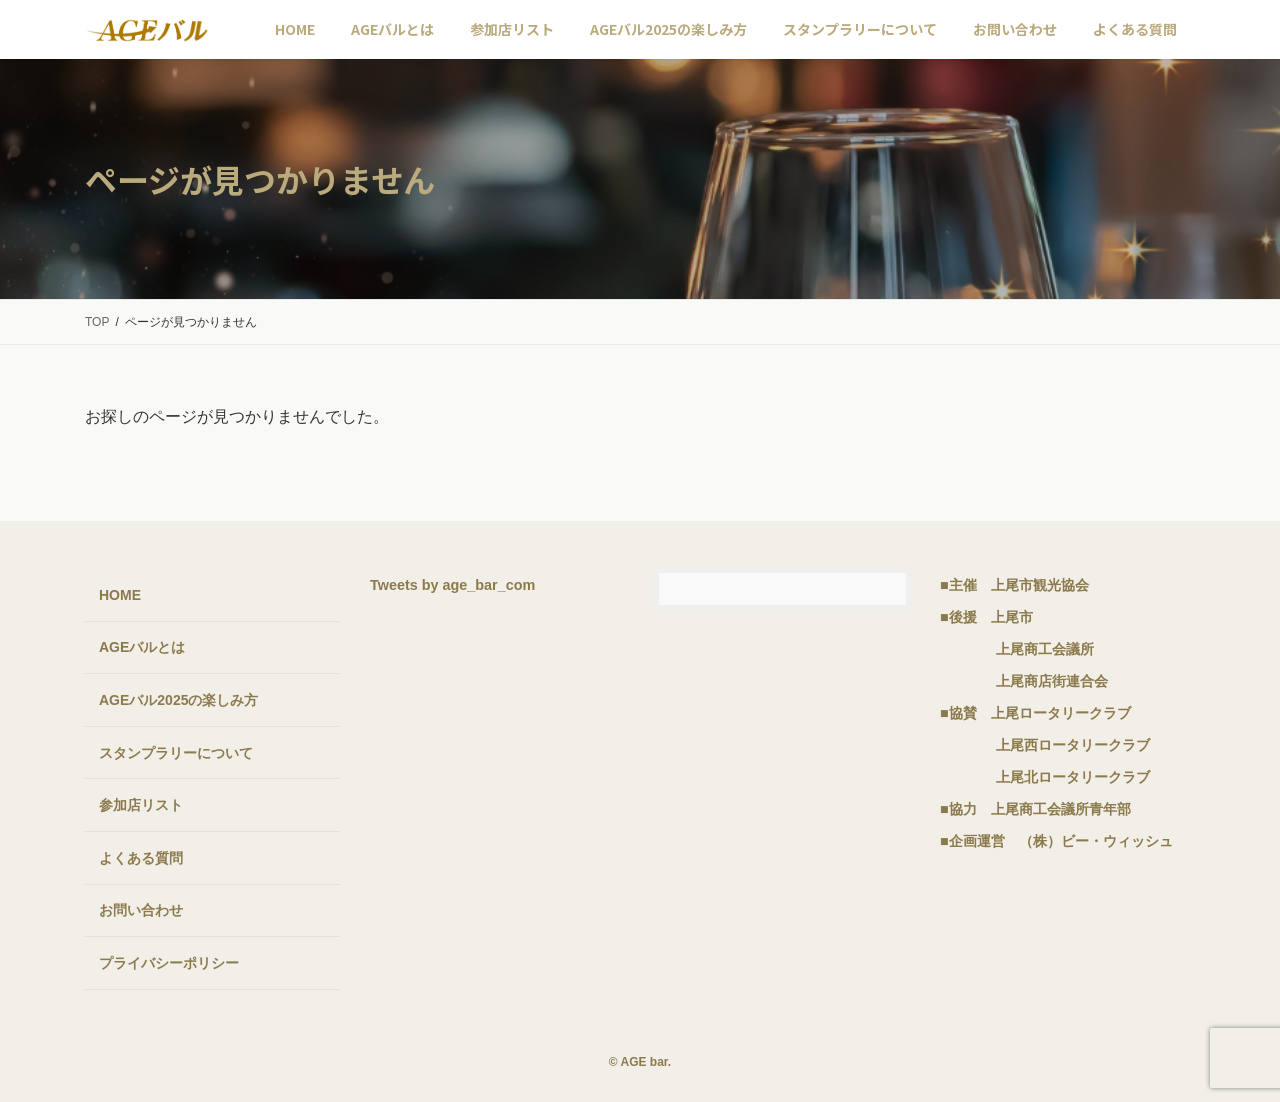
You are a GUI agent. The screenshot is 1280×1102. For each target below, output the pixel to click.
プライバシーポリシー (169, 963)
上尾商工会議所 (1045, 649)
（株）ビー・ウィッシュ (1096, 841)
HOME (120, 595)
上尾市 (1012, 617)
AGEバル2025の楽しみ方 (178, 700)
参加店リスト (141, 806)
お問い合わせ (141, 911)
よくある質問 (141, 858)
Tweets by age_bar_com (452, 585)
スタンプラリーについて (176, 753)
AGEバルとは (142, 648)
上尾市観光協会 (1040, 585)
